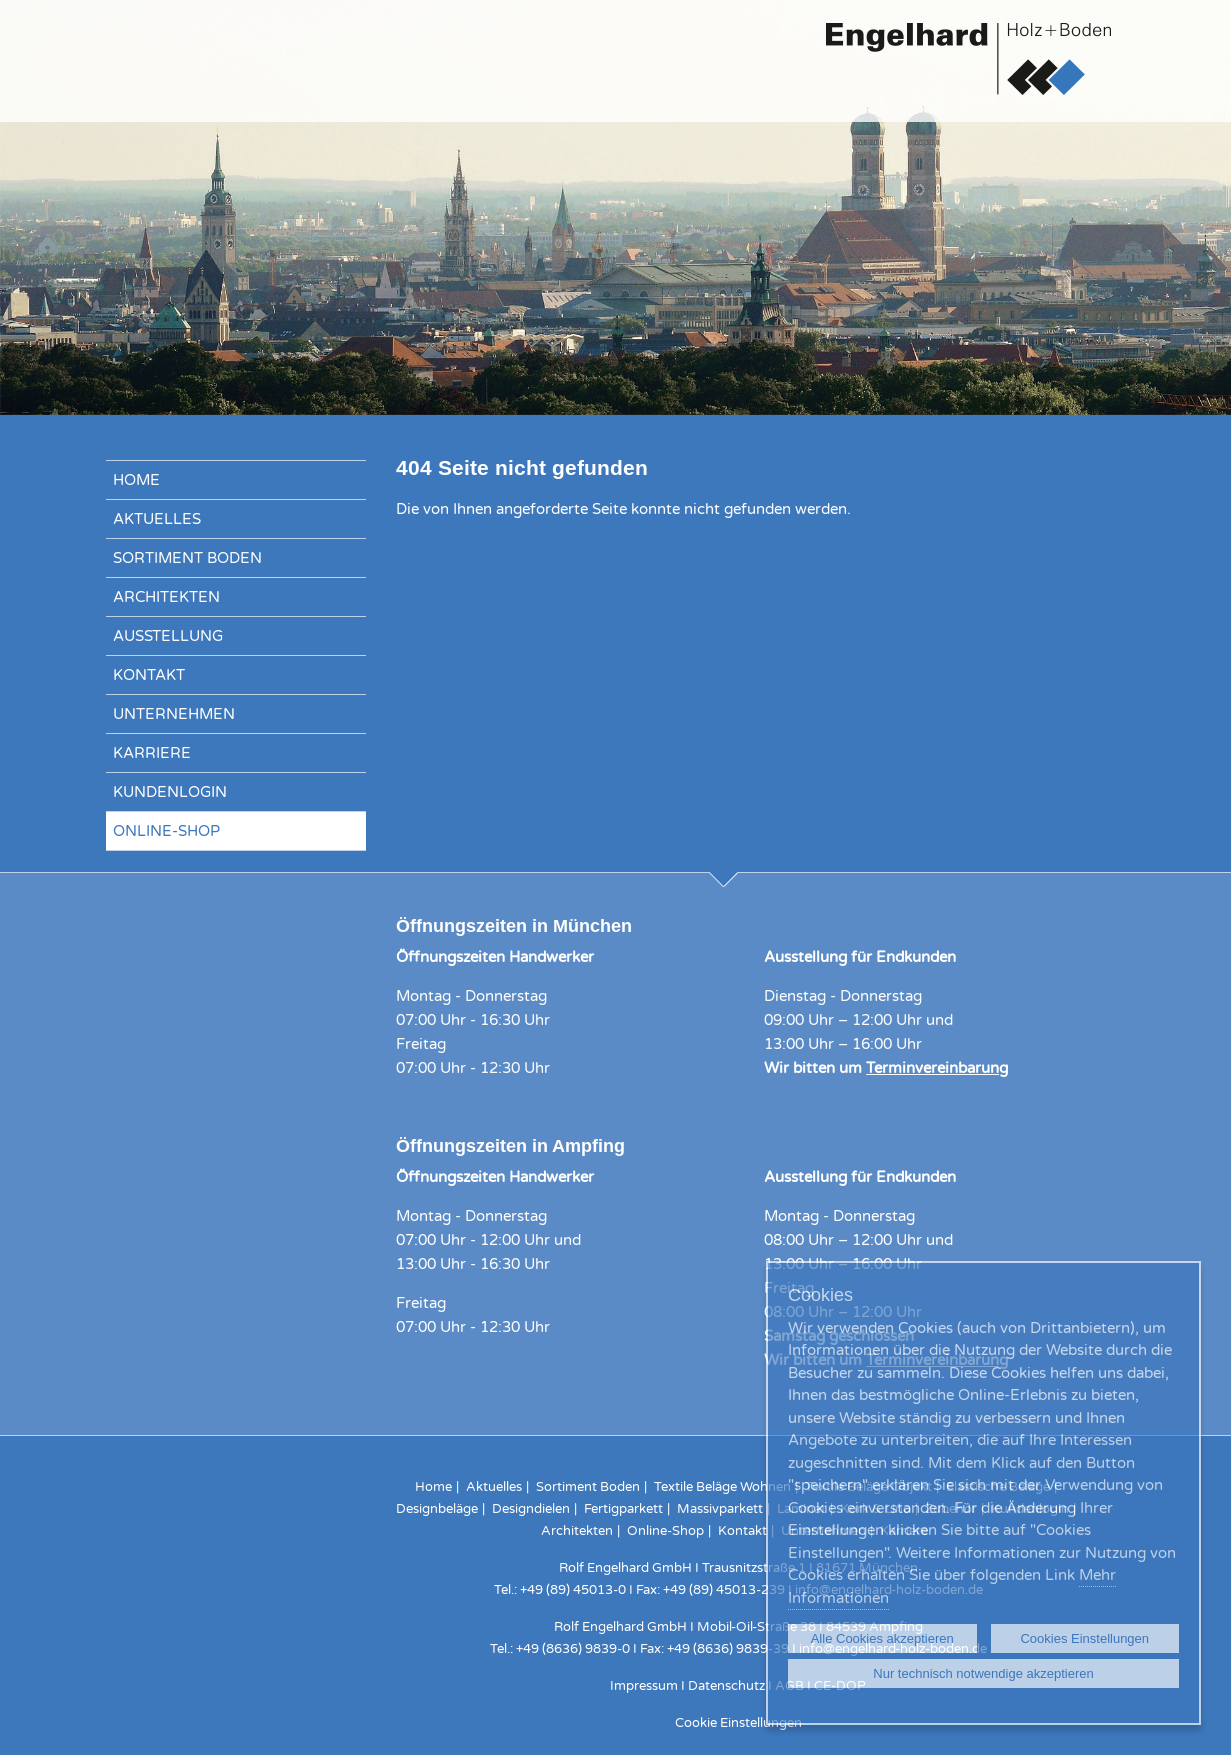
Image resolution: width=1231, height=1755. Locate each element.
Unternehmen (174, 714)
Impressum (644, 1686)
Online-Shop (166, 831)
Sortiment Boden (187, 558)
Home (136, 480)
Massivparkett (720, 1509)
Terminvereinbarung (937, 1068)
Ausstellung (168, 636)
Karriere (152, 753)
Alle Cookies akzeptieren (882, 1638)
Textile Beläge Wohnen (722, 1487)
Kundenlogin (170, 792)
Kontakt (149, 675)
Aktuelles (157, 519)
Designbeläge (437, 1509)
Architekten (166, 597)
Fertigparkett (623, 1509)
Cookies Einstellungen (1084, 1638)
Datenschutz (726, 1686)
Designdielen (531, 1509)
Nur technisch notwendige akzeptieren (983, 1673)
